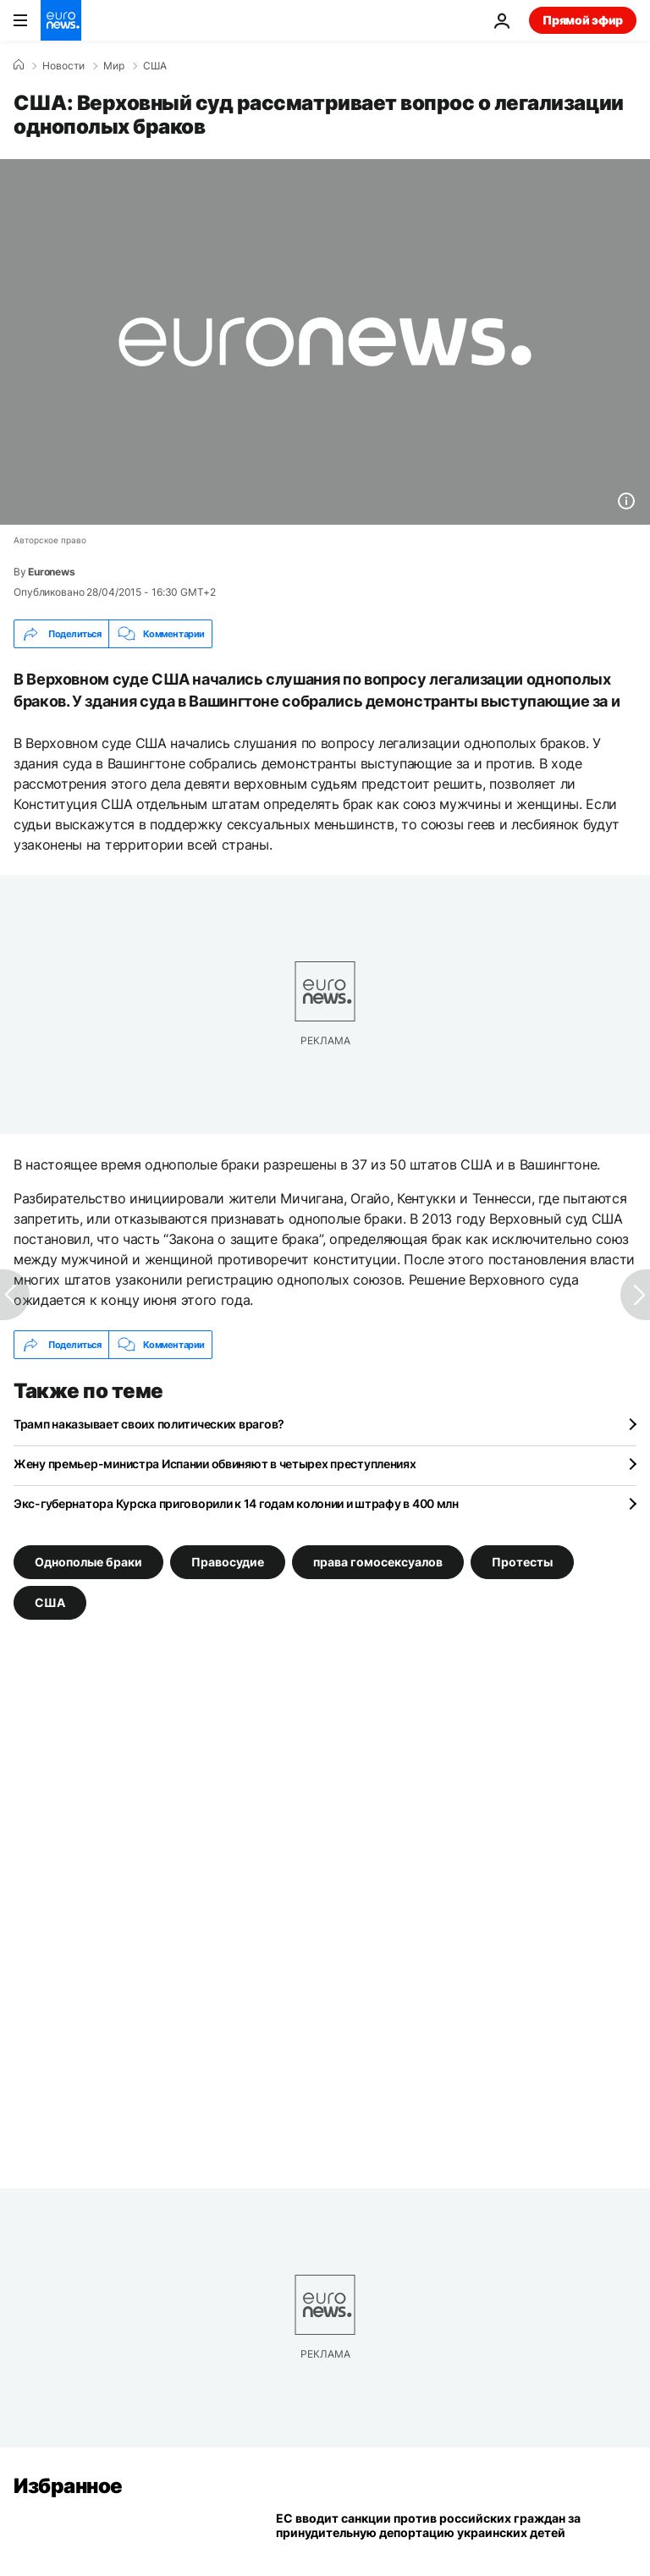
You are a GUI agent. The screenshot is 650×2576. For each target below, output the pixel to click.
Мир (113, 66)
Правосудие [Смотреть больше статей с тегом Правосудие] (227, 1562)
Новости (63, 66)
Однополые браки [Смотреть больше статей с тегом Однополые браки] (88, 1562)
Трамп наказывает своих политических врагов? (149, 1424)
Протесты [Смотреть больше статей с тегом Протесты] (522, 1562)
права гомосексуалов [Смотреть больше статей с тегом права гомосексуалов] (378, 1562)
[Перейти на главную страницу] (61, 20)
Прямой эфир (583, 20)
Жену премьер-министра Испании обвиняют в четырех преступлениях (215, 1463)
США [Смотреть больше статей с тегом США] (50, 1602)
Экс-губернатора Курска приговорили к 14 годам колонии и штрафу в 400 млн (236, 1503)
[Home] (19, 65)
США (155, 66)
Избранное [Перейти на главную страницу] (68, 2486)
